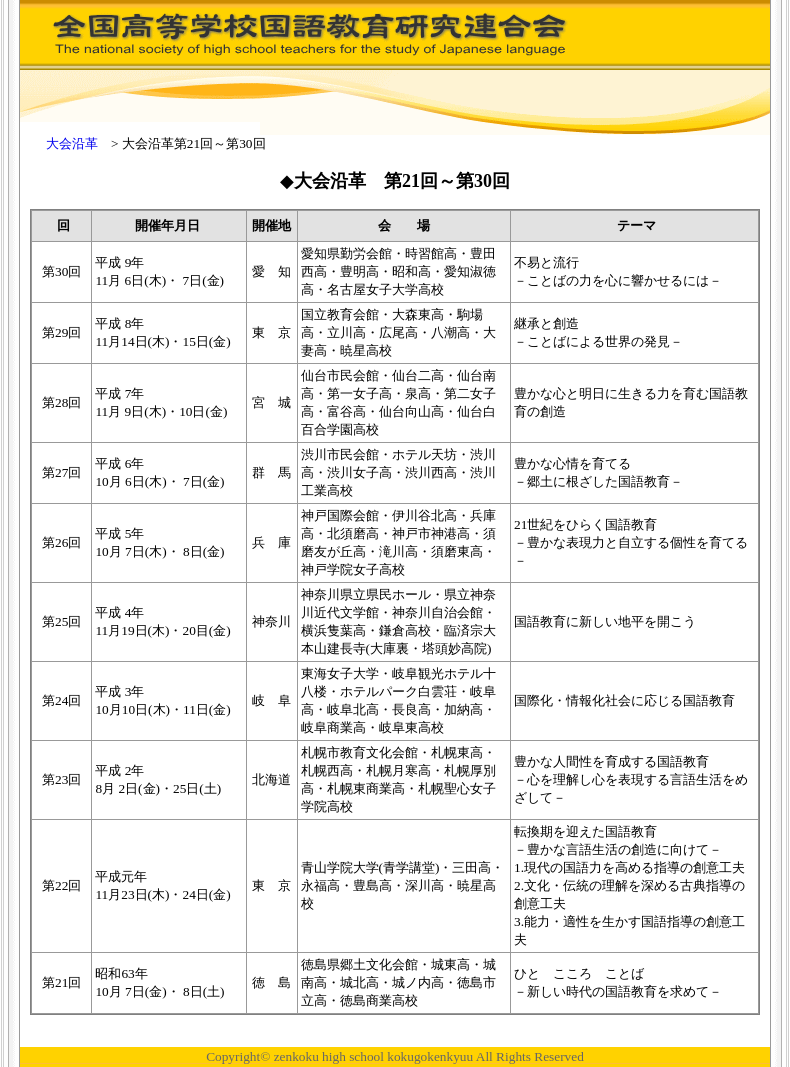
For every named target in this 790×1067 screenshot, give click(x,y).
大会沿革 (72, 143)
